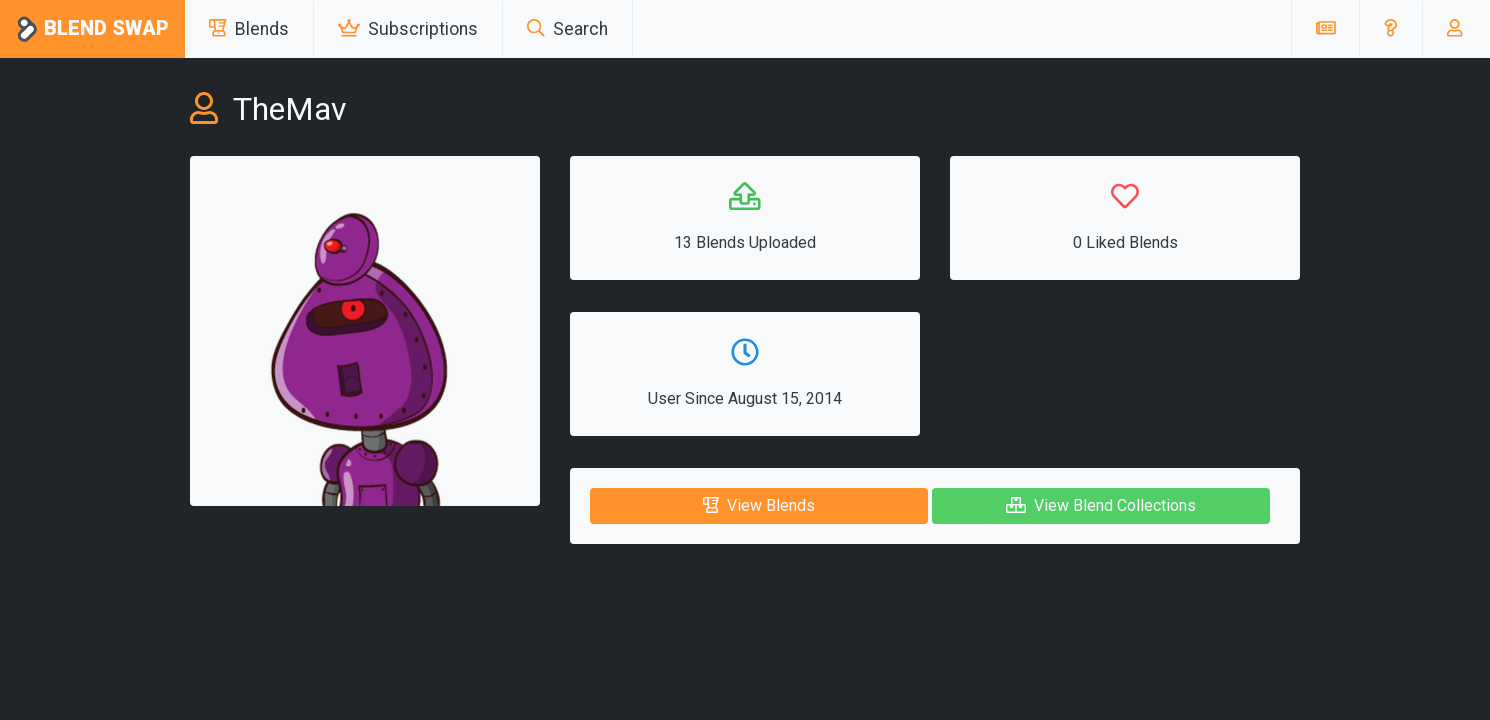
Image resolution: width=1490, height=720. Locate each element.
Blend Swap (92, 29)
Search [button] (567, 29)
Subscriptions (408, 29)
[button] (1390, 29)
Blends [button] (249, 29)
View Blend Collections (1101, 505)
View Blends (759, 505)
